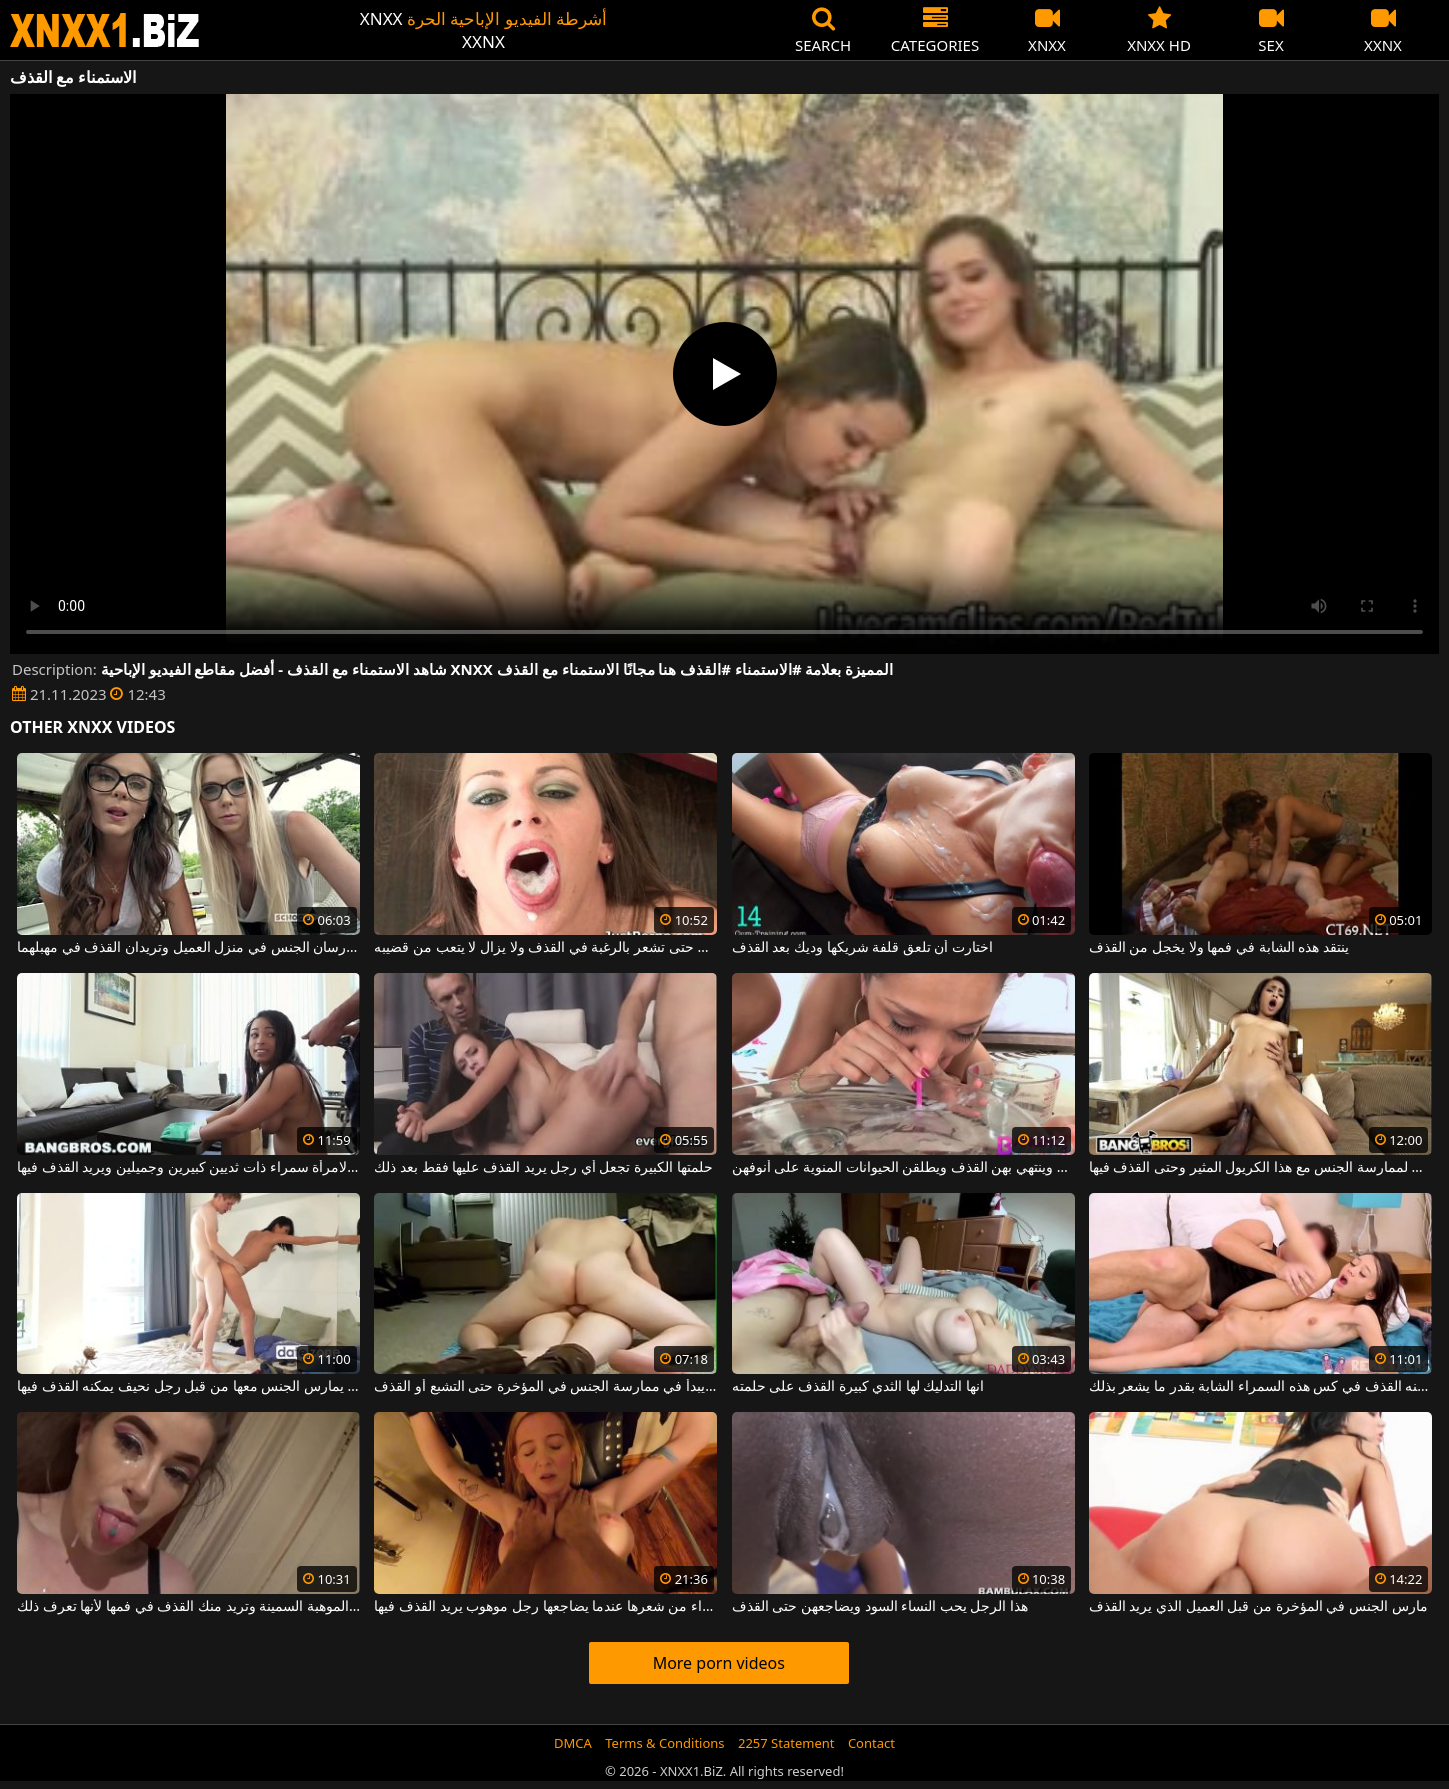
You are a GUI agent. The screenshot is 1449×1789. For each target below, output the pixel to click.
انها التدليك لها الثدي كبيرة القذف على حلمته (858, 1387)
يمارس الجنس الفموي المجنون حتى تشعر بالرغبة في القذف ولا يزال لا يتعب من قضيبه (545, 948)
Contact (871, 1743)
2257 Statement (786, 1743)
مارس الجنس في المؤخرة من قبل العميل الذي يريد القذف (1258, 1607)
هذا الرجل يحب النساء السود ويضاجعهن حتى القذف (880, 1607)
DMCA (573, 1743)
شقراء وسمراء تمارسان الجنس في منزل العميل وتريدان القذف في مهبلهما (188, 948)
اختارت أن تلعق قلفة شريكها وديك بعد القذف (862, 948)
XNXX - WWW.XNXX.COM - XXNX (105, 30)
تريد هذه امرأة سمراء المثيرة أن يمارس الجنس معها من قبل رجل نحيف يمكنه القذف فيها (188, 1387)
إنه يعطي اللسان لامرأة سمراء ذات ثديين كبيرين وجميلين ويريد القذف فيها (188, 1168)
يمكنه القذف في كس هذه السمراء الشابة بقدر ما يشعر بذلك (1260, 1387)
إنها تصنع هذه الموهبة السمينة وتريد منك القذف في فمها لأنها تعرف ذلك (188, 1607)
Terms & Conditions (664, 1743)
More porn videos (719, 1663)
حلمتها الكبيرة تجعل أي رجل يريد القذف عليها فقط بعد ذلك (543, 1168)
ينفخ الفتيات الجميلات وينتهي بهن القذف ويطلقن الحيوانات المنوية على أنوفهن (903, 1168)
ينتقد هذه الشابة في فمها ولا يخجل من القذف (1219, 948)
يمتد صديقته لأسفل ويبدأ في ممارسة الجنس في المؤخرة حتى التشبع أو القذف (545, 1387)
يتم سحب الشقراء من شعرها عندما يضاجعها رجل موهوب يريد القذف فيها (545, 1607)
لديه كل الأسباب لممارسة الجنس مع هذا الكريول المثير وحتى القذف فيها (1260, 1168)
